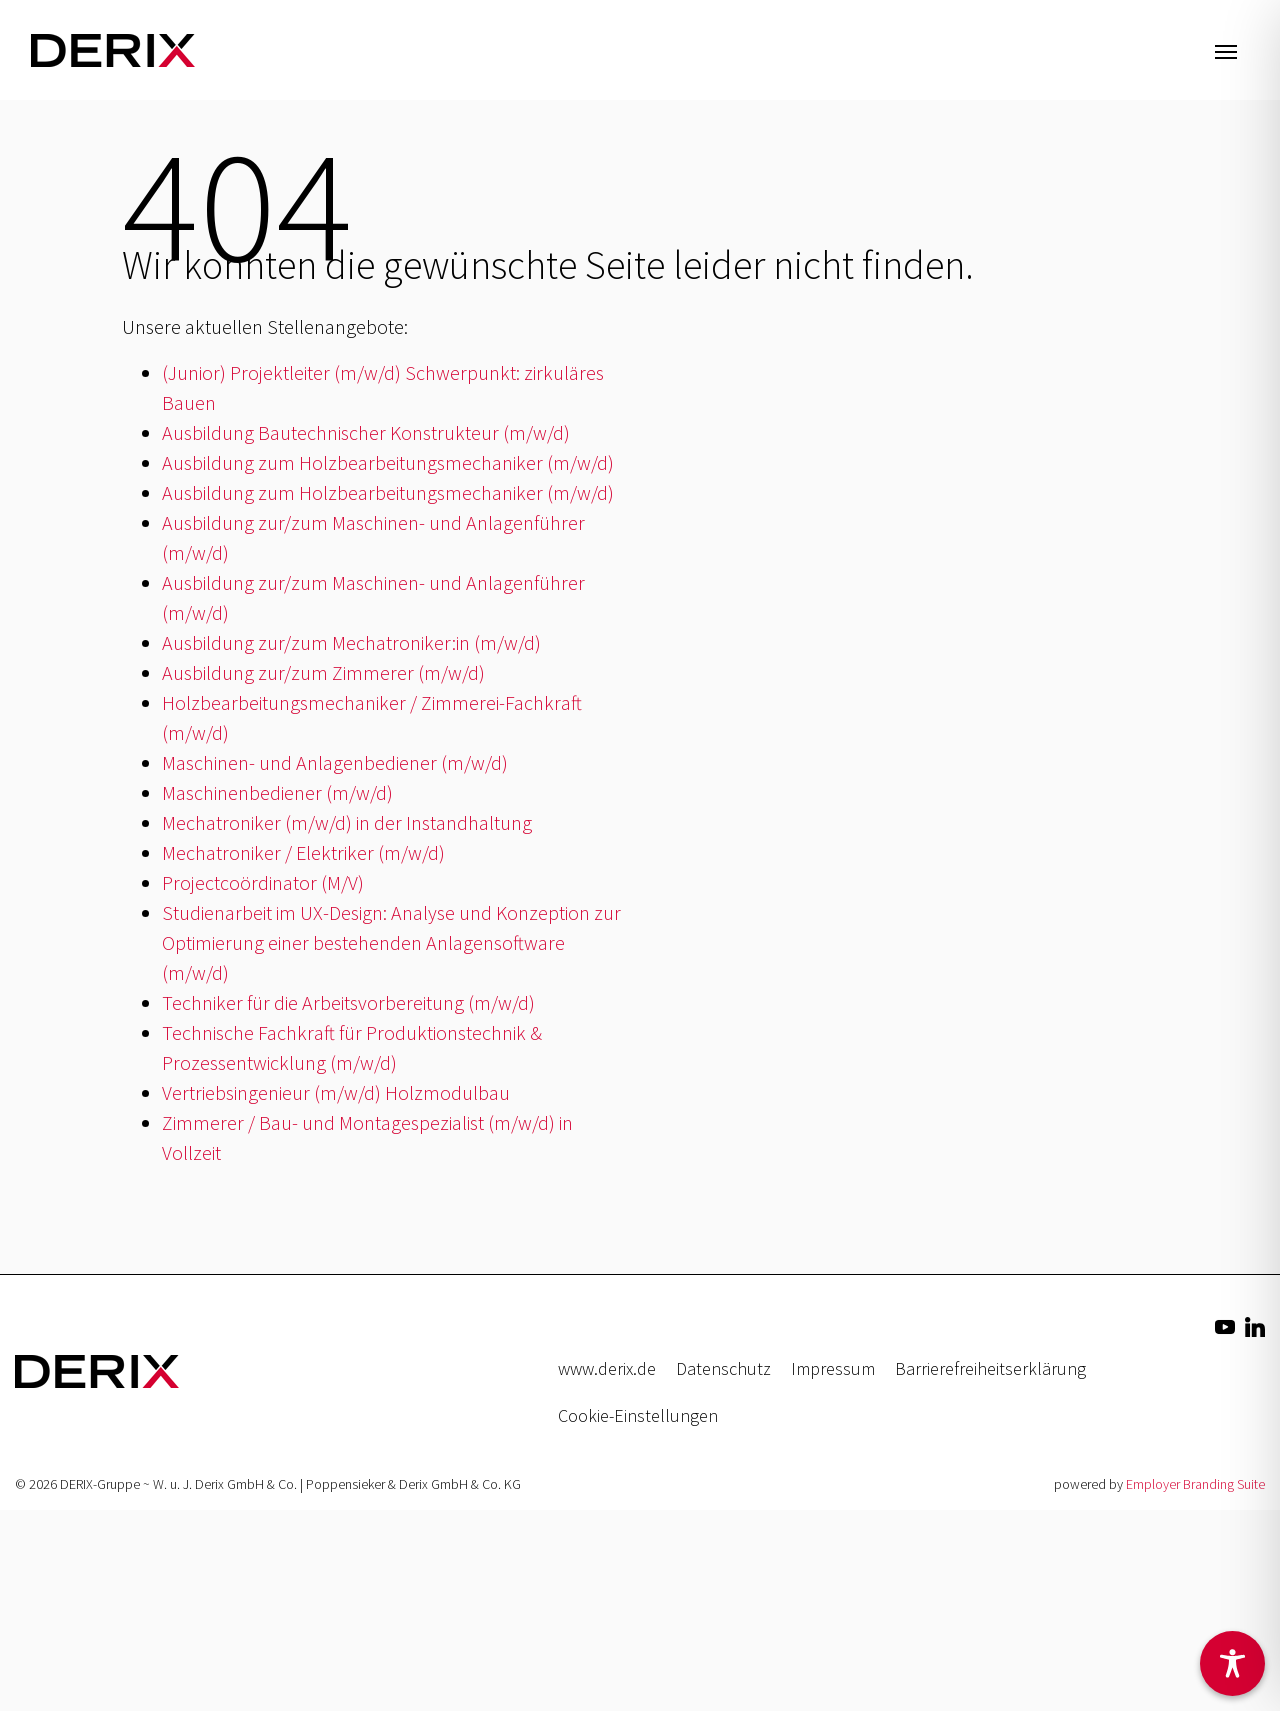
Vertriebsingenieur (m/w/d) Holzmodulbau (336, 1092)
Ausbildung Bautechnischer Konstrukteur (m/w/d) (366, 432)
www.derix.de (607, 1368)
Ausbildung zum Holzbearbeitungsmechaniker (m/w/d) (388, 462)
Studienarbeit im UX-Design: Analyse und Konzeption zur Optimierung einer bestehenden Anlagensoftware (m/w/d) (391, 942)
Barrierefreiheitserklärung (990, 1368)
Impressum (833, 1368)
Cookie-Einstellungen (638, 1415)
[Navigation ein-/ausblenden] (1226, 50)
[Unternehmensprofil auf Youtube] (1225, 1325)
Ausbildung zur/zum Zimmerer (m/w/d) (323, 672)
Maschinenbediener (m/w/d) (277, 792)
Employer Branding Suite (1195, 1484)
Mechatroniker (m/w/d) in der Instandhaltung (347, 822)
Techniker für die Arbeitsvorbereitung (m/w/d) (348, 1002)
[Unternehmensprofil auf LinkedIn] (1255, 1325)
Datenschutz (723, 1368)
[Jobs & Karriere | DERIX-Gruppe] (113, 50)
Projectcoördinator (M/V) (263, 882)
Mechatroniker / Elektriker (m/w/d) (303, 852)
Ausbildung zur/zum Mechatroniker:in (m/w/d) (351, 642)
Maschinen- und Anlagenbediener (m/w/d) (335, 762)
